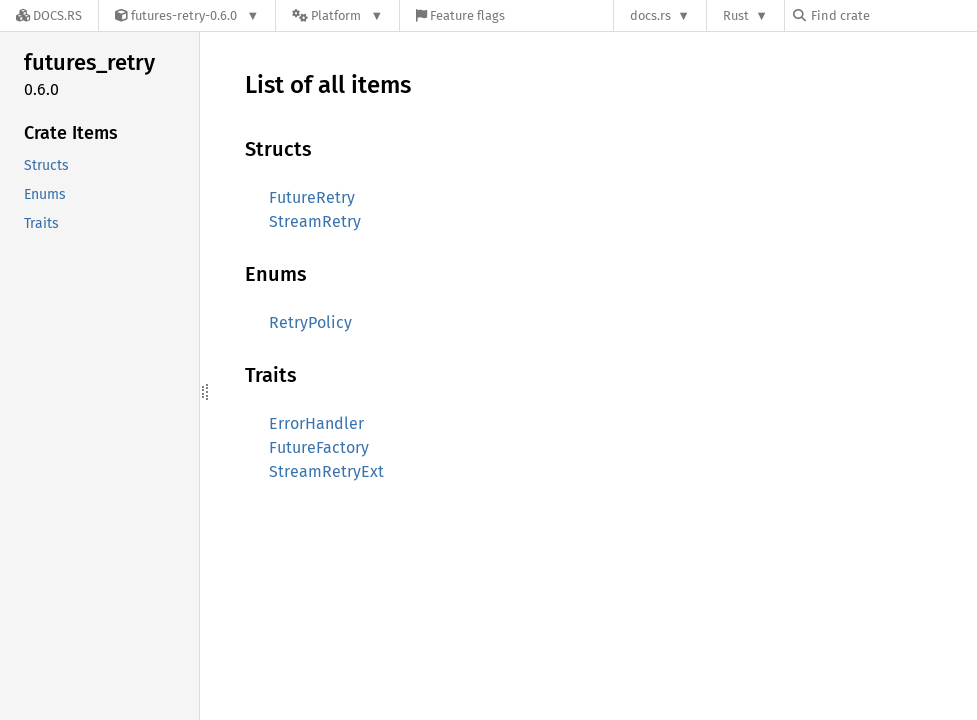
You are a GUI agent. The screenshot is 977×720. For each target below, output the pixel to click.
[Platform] (337, 15)
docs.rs (650, 15)
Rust (736, 15)
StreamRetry (315, 221)
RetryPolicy (310, 322)
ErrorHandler (316, 423)
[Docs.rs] (49, 15)
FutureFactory (319, 447)
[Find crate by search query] (893, 15)
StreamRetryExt (326, 471)
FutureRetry (312, 197)
